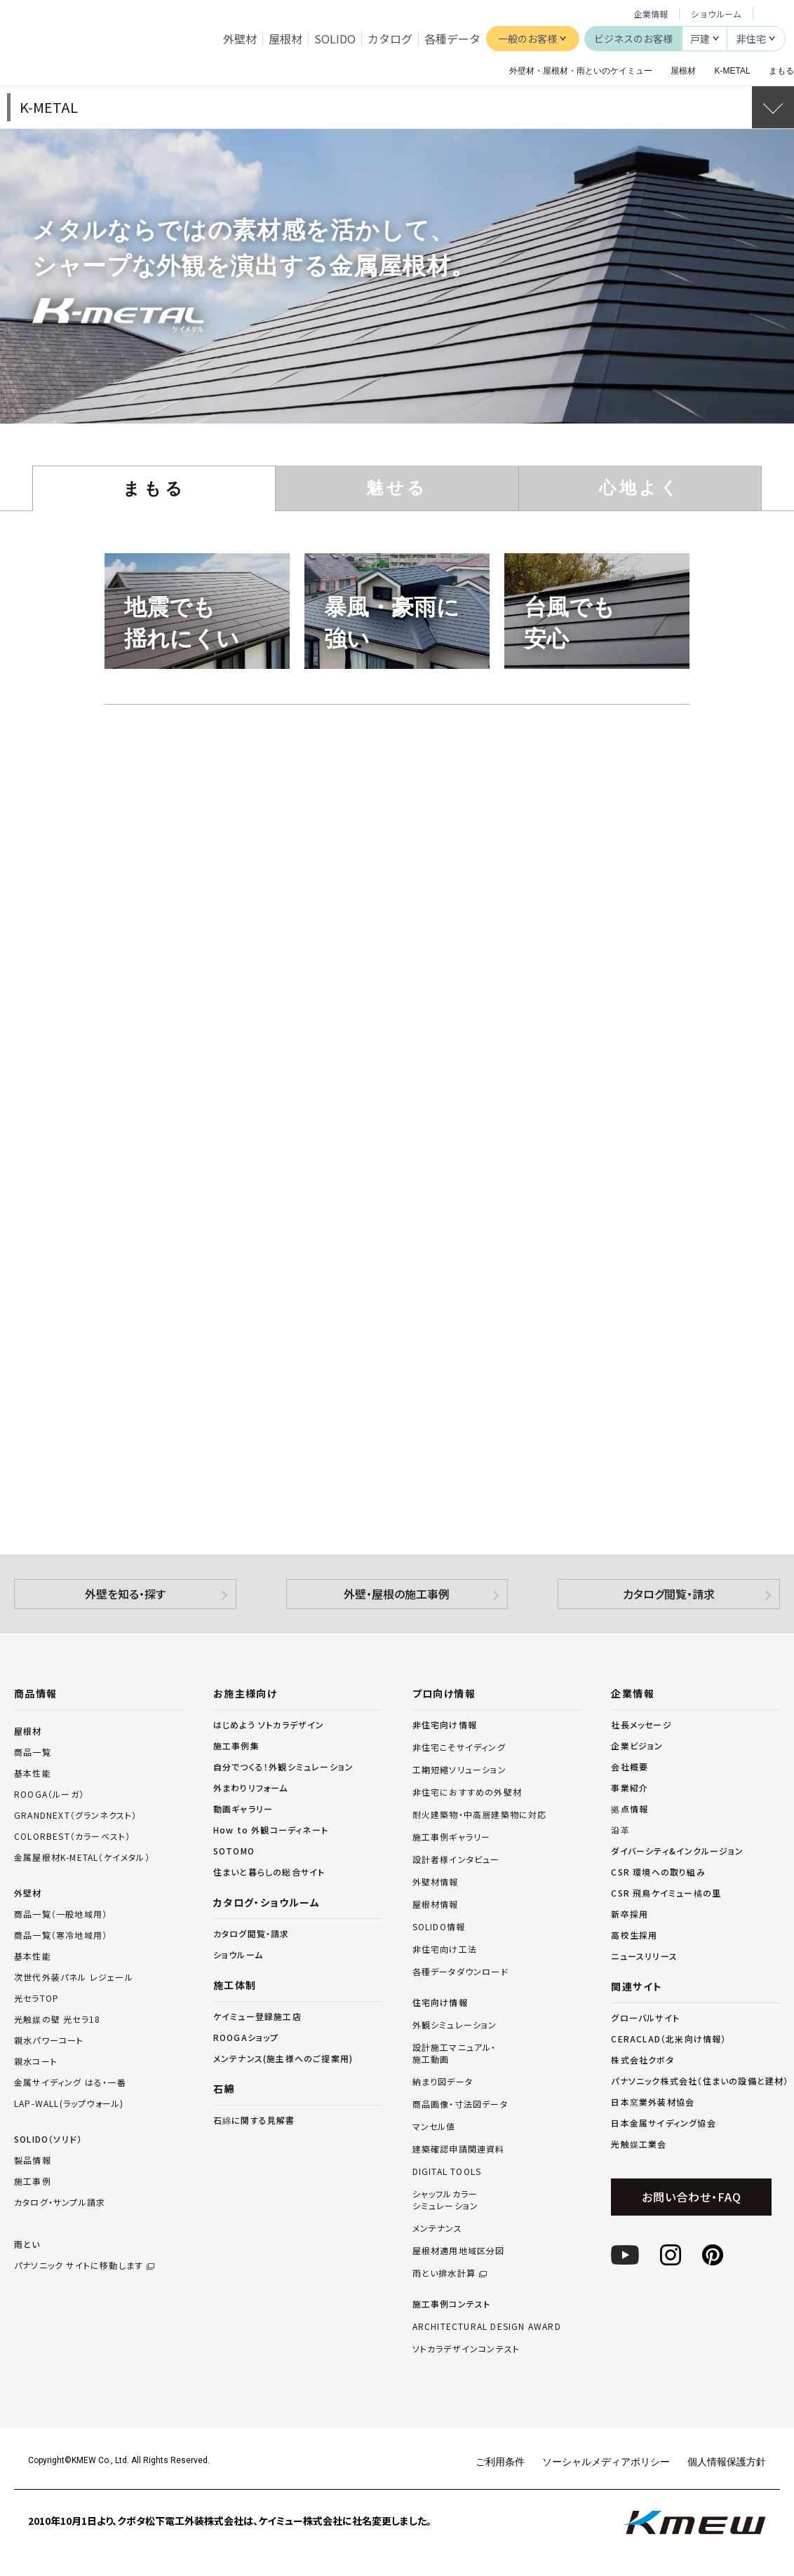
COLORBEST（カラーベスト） (72, 1836)
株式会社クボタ (642, 2060)
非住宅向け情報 (444, 1724)
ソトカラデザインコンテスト (466, 2348)
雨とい (98, 2257)
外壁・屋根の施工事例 (397, 1593)
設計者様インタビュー (456, 1859)
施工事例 (32, 2181)
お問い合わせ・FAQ (691, 2196)
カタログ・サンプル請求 (59, 2202)
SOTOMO (234, 1851)
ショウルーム (716, 14)
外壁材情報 (435, 1881)
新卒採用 (629, 1914)
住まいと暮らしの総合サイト (269, 1872)
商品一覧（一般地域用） (60, 1914)
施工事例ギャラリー (451, 1837)
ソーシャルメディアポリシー (606, 2461)
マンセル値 (434, 2126)
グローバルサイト (645, 2017)
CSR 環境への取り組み (658, 1872)
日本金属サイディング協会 (663, 2123)
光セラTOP (36, 1998)
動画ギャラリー (243, 1809)
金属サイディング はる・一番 (70, 2082)
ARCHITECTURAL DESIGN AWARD (486, 2326)
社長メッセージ (641, 1724)
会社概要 (629, 1766)
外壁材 (28, 1893)
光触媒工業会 (638, 2144)
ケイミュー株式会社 (72, 36)
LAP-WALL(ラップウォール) (68, 2103)
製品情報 (32, 2160)
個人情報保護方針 (726, 2461)
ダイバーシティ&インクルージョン (677, 1851)
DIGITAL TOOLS (447, 2171)
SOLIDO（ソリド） (48, 2139)
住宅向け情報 (440, 2002)
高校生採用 (634, 1935)
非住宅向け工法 (444, 1949)
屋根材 (28, 1731)
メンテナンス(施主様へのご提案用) (283, 2058)
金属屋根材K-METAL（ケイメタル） (82, 1857)
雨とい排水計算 (444, 2273)
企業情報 (651, 14)
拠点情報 (629, 1809)
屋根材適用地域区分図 (458, 2250)
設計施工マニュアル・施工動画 (454, 2053)
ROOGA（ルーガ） (49, 1794)
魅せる (397, 487)
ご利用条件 (500, 2461)
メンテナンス (437, 2228)
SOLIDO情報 (439, 1926)
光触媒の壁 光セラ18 (57, 2019)
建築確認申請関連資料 (458, 2149)
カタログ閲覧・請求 (669, 1593)
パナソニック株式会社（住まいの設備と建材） (695, 2081)
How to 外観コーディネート (270, 1830)
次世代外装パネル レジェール (73, 1977)
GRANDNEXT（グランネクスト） (75, 1815)
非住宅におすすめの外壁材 (467, 1792)
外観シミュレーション (454, 2025)
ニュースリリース (644, 1956)
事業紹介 (629, 1788)
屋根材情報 (435, 1904)
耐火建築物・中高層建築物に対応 (479, 1814)
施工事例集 (236, 1745)
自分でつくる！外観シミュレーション (283, 1766)
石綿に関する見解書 (254, 2120)
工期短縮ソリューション (459, 1769)
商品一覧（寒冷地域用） (60, 1935)
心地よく (640, 487)
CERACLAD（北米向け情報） (668, 2039)
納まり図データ (442, 2081)
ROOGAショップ (246, 2037)
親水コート (36, 2061)
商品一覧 (32, 1752)
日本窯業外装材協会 (652, 2102)
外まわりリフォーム (250, 1788)
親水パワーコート (49, 2040)
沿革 (620, 1830)
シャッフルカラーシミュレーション (445, 2199)
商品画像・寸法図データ (460, 2104)
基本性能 (32, 1773)
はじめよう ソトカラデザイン (269, 1724)
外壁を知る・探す (125, 1593)
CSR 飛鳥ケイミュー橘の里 (666, 1893)
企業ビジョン (637, 1745)
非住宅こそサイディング (459, 1747)
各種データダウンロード (460, 1971)
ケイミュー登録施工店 (257, 2016)
